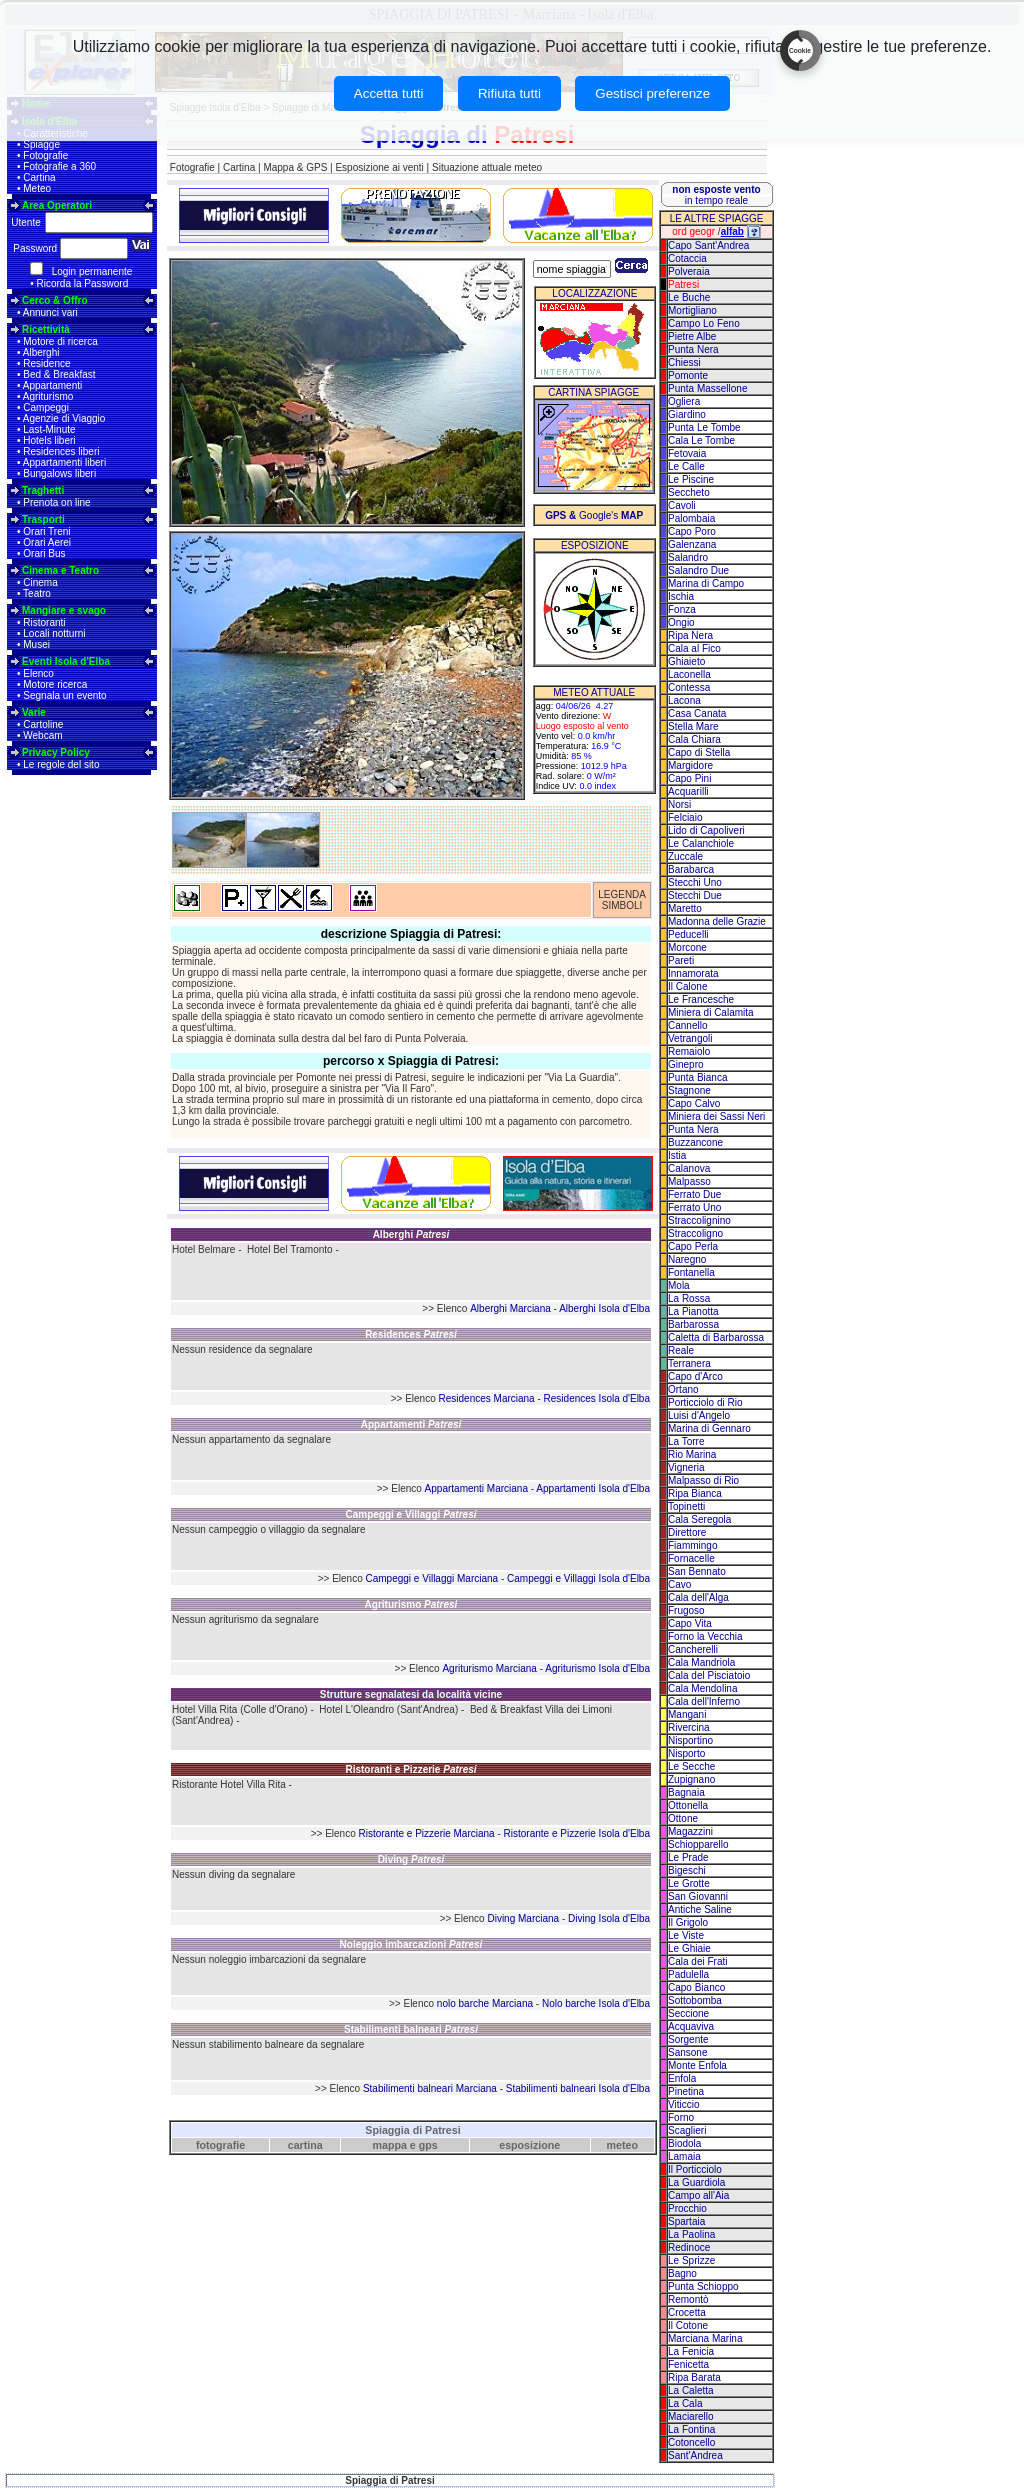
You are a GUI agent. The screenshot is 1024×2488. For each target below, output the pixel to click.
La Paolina (691, 2234)
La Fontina (691, 2429)
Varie (34, 712)
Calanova (689, 1168)
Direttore (687, 1532)
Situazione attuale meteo (487, 167)
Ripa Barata (694, 2377)
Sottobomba (695, 2000)
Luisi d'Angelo (699, 1415)
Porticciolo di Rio (705, 1402)
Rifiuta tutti (509, 93)
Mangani (687, 1714)
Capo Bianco (696, 1987)
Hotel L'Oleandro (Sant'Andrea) (388, 1709)
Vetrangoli (690, 1038)
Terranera (689, 1363)
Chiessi (684, 362)
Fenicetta (688, 2364)
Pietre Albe (692, 336)
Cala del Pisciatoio (709, 1675)
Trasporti (43, 519)
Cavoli (682, 505)
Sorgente (688, 2039)
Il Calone (687, 986)
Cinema (40, 582)
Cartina (39, 177)
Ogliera (684, 401)
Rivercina (689, 1727)
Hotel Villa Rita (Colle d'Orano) (240, 1709)
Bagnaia (686, 1792)
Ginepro (686, 1064)
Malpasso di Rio (703, 1480)
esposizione (529, 2145)
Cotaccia (687, 258)
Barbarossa (693, 1324)
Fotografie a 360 (59, 166)
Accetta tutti (389, 93)
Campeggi (46, 407)
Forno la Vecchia (705, 1636)
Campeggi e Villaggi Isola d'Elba (578, 1578)
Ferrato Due (694, 1194)
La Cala (685, 2403)
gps (428, 2145)
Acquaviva (691, 2026)
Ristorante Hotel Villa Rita (229, 1784)
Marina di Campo (706, 583)
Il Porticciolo (695, 2169)
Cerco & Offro (55, 300)
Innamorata (693, 973)
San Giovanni (698, 1896)
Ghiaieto (686, 661)
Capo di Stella (699, 752)
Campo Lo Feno (704, 323)
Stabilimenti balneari (411, 2029)
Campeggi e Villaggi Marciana (432, 1578)
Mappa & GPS (295, 167)
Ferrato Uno (694, 1207)
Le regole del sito (61, 764)
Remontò (688, 2299)
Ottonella (688, 1805)
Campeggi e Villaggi (411, 1514)
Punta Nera (693, 349)
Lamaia (684, 2156)
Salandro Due (698, 570)
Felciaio (685, 817)
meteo (622, 2145)
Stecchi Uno (695, 882)
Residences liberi (61, 451)
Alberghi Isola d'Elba (604, 1308)
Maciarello (691, 2416)
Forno (681, 2117)
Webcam (42, 735)
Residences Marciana (487, 1398)
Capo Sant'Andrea (708, 245)
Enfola (682, 2078)
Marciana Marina (705, 2338)
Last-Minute (49, 429)
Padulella (688, 1974)
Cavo (679, 1584)
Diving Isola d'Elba (609, 1918)
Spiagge (41, 144)
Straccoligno (695, 1233)
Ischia (681, 596)
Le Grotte (689, 1883)
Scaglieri (687, 2130)
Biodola (684, 2143)
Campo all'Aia (698, 2195)
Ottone (683, 1818)
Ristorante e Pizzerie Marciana (427, 1833)
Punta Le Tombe (704, 427)
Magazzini (690, 1831)
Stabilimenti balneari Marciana (430, 2088)
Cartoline (43, 724)
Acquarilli (688, 791)
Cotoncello (691, 2442)
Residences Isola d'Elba (597, 1398)
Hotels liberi (49, 440)
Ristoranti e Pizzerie (410, 1769)
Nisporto (686, 1753)
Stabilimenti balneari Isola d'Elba (578, 2088)
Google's (594, 515)
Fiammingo (692, 1545)
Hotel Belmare (203, 1249)
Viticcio (684, 2104)
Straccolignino (699, 1220)
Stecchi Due (695, 895)
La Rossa (689, 1298)
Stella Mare (693, 726)
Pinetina (686, 2091)
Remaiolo (689, 1051)
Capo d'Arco (695, 1376)
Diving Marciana (523, 1918)
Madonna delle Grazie (717, 921)
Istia (677, 1155)
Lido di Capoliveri (706, 830)
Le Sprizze (691, 2260)
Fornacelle (691, 1558)
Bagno (682, 2273)
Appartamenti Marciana (476, 1488)
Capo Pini (689, 778)
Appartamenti (52, 385)
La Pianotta (693, 1311)
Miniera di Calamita (711, 1012)
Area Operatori (57, 205)
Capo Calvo (694, 1103)
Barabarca (691, 869)
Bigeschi (687, 1870)
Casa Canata (697, 713)
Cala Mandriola (701, 1662)
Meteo (37, 188)
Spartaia (686, 2221)
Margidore (690, 765)
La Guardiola (696, 2182)
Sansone (687, 2052)
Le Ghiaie (689, 1948)
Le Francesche (701, 999)
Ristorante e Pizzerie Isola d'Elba (577, 1833)
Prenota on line (56, 502)
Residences (411, 1334)
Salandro (688, 557)
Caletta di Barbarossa (716, 1337)
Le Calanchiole (701, 843)
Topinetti (686, 1506)
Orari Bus (44, 553)
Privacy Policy (56, 752)
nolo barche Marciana (485, 2003)
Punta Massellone (708, 388)
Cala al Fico (694, 648)
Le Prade (688, 1857)
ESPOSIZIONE (595, 545)
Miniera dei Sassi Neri (716, 1116)
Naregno (687, 1259)
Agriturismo (48, 396)
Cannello (687, 1025)
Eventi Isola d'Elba (66, 661)
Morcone (687, 947)
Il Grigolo (688, 1922)
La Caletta (691, 2390)
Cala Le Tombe (701, 440)
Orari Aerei (47, 542)
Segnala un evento (64, 695)
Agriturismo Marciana (489, 1668)
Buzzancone (695, 1142)
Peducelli (688, 934)
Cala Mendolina (703, 1688)
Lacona (684, 700)
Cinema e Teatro (60, 570)
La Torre (686, 1441)
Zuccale (685, 856)
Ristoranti (44, 622)
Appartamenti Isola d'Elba (593, 1488)
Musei (36, 644)
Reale (681, 1350)
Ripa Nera (690, 635)
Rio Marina (692, 1454)
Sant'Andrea (695, 2455)
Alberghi (41, 352)
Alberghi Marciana (510, 1308)
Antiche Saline (700, 1909)
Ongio (681, 622)
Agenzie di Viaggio (64, 418)
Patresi (683, 284)
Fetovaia (687, 453)
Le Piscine (691, 479)
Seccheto (689, 492)
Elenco (38, 673)
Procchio (687, 2208)
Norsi (679, 804)
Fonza (682, 609)
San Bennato (697, 1571)
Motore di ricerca (60, 341)
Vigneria (686, 1467)
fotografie (220, 2145)
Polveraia (689, 271)
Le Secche (691, 1766)
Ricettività (46, 329)
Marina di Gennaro (709, 1428)
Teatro (37, 593)
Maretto (685, 908)
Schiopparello (698, 1844)
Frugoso (686, 1610)
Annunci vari (50, 312)
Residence (46, 363)
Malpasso (689, 1181)
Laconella (689, 674)
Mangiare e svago (64, 610)
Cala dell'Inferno (704, 1701)
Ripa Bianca (695, 1493)
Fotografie (45, 155)
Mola (679, 1285)
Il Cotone (688, 2325)
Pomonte (688, 375)
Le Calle (686, 466)
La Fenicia (691, 2351)
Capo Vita (690, 1623)
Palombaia (691, 518)
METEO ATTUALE (594, 692)
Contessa (689, 687)
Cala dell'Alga (698, 1597)
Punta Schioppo (703, 2286)
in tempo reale (716, 195)
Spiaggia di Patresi (412, 2130)
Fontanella (691, 1272)
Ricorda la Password (83, 283)
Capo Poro (692, 531)
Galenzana (692, 544)
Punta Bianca (698, 1077)
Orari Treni (46, 531)
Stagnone (689, 1090)
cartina (305, 2145)
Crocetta (687, 2312)
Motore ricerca (55, 684)
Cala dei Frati (697, 1961)
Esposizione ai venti (379, 167)
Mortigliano (692, 310)
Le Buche (689, 297)
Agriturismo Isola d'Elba (597, 1668)
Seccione (688, 2013)
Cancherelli (693, 1649)
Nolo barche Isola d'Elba (596, 2003)
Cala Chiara (694, 739)
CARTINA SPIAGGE (593, 392)
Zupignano (691, 1779)
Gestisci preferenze (652, 93)
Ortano (683, 1389)
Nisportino (690, 1740)
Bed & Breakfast (59, 374)
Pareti (681, 960)
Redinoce (689, 2247)
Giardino (687, 414)
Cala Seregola (699, 1519)
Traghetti (43, 490)
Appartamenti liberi (64, 462)
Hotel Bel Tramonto (290, 1249)
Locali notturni (54, 633)
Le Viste (686, 1935)
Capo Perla (693, 1246)
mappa (390, 2145)
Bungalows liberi (59, 473)
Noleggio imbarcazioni (411, 1944)
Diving (411, 1859)
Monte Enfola (697, 2065)
